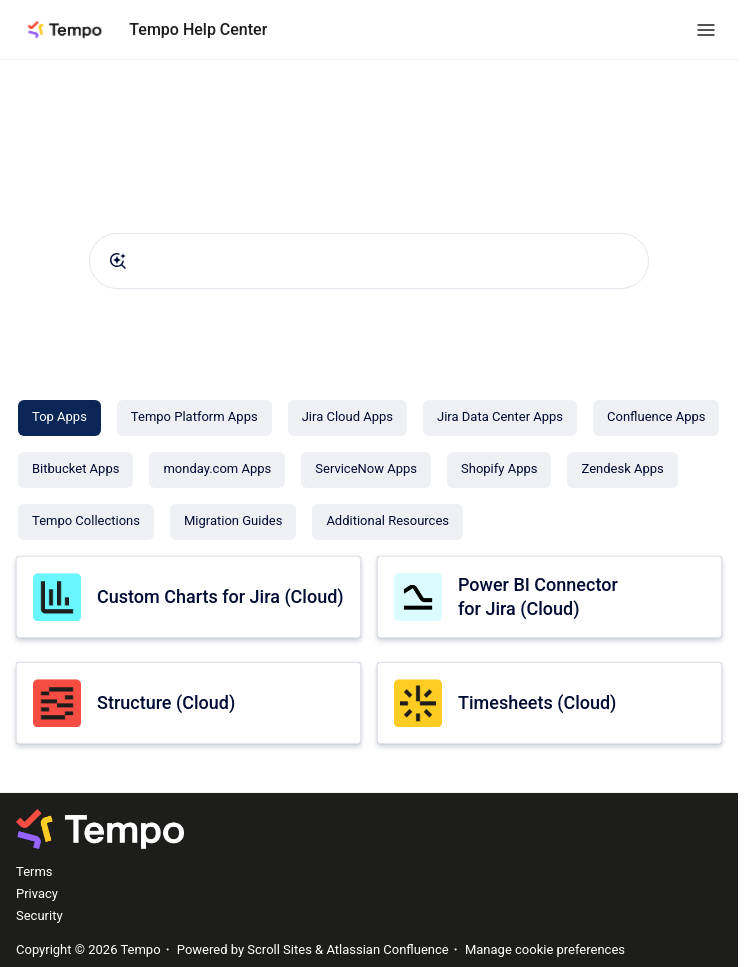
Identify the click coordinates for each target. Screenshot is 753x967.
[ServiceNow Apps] (366, 470)
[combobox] (369, 261)
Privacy (37, 893)
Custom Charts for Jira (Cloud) (220, 596)
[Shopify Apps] (499, 470)
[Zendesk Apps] (622, 470)
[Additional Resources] (387, 522)
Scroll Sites (279, 949)
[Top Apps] (59, 418)
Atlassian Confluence (387, 949)
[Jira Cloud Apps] (347, 418)
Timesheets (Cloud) (537, 702)
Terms (34, 871)
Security (39, 915)
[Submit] (118, 261)
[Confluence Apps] (656, 418)
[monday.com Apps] (217, 470)
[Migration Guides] (233, 522)
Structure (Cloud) (166, 702)
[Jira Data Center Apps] (500, 418)
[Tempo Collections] (86, 522)
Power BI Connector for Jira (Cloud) (538, 596)
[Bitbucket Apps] (75, 470)
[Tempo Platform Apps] (194, 418)
